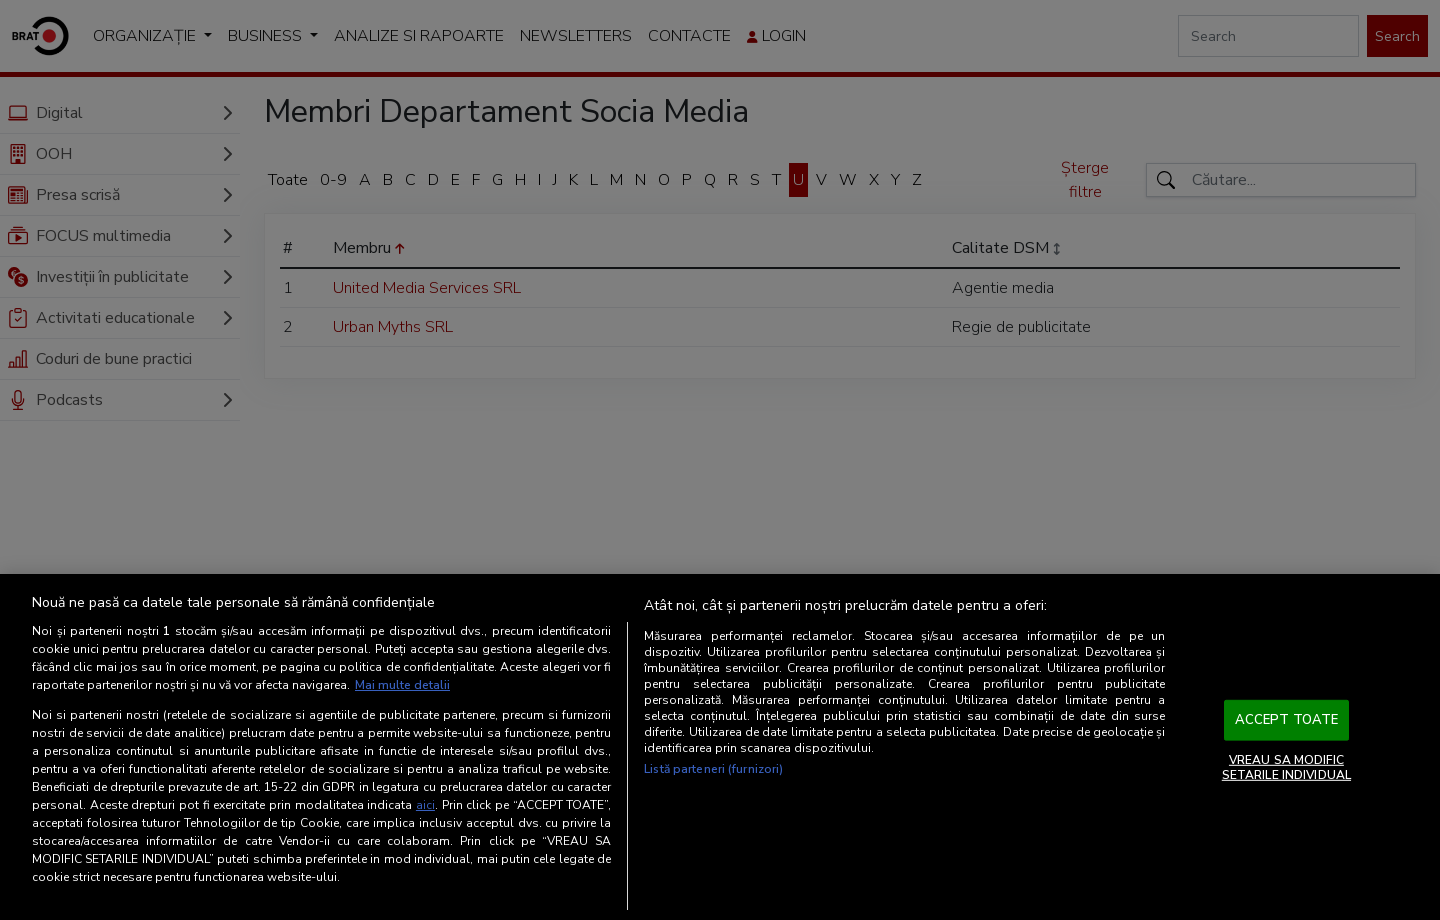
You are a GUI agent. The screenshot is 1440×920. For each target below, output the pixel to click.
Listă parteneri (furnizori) (713, 769)
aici (425, 805)
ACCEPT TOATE (1287, 720)
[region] (720, 747)
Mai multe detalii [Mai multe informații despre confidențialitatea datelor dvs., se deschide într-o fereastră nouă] (402, 685)
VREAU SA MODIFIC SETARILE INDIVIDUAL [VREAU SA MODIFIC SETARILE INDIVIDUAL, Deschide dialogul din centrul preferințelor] (1286, 767)
